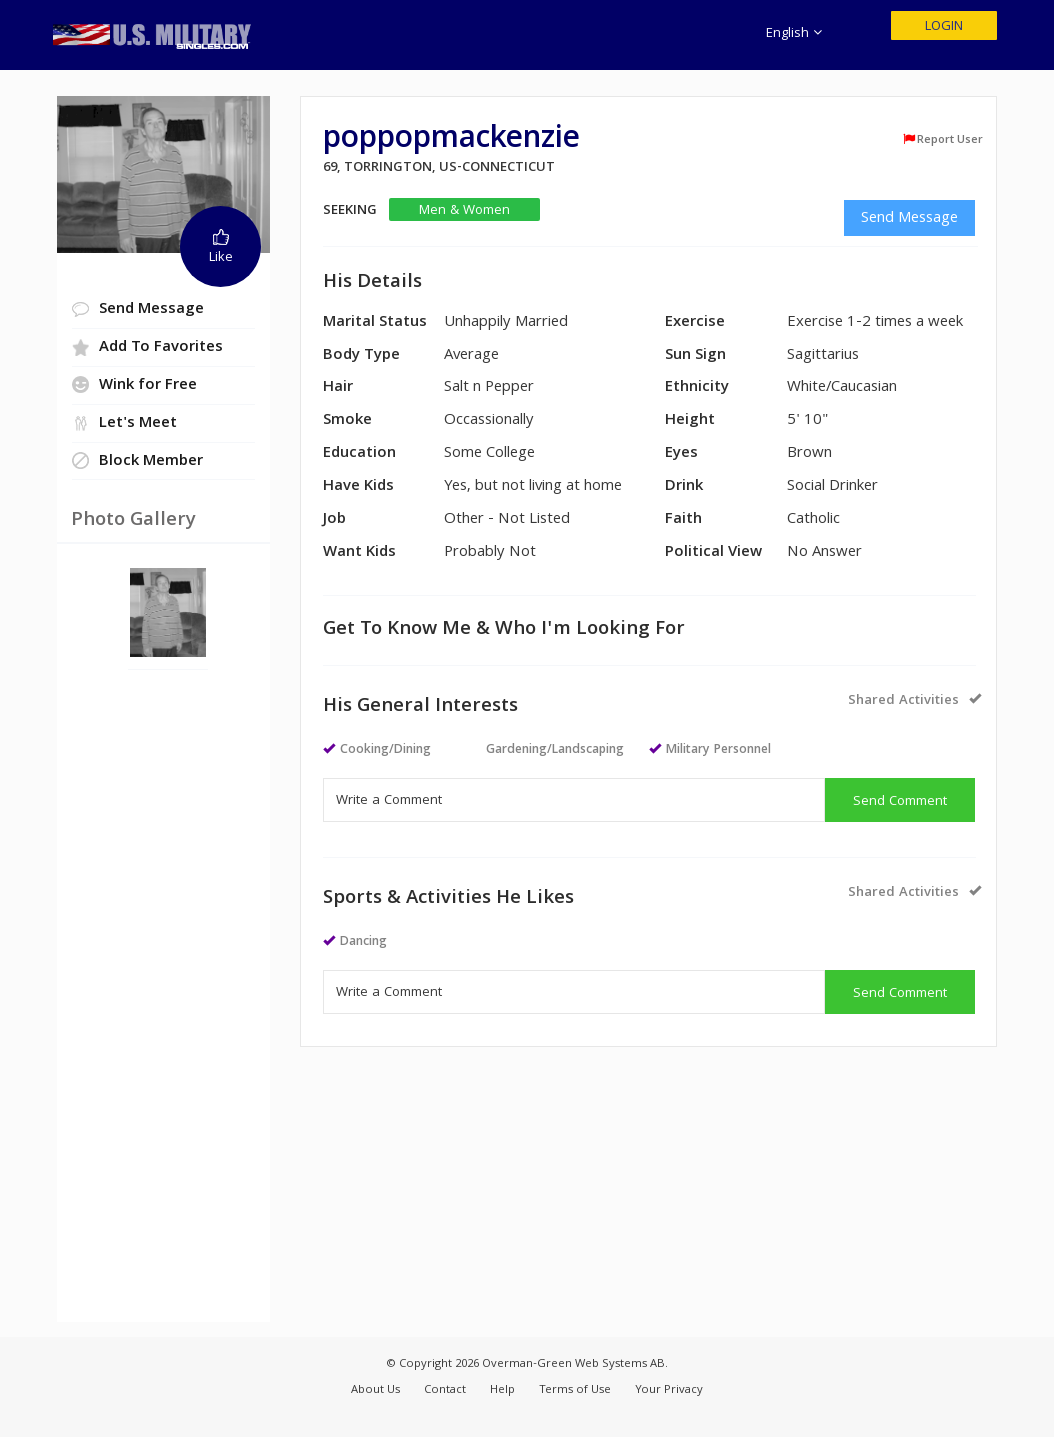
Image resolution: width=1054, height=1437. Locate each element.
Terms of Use (575, 1390)
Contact (445, 1390)
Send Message (909, 219)
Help (502, 1390)
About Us (375, 1390)
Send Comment (900, 802)
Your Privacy (669, 1390)
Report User (942, 140)
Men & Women (464, 210)
